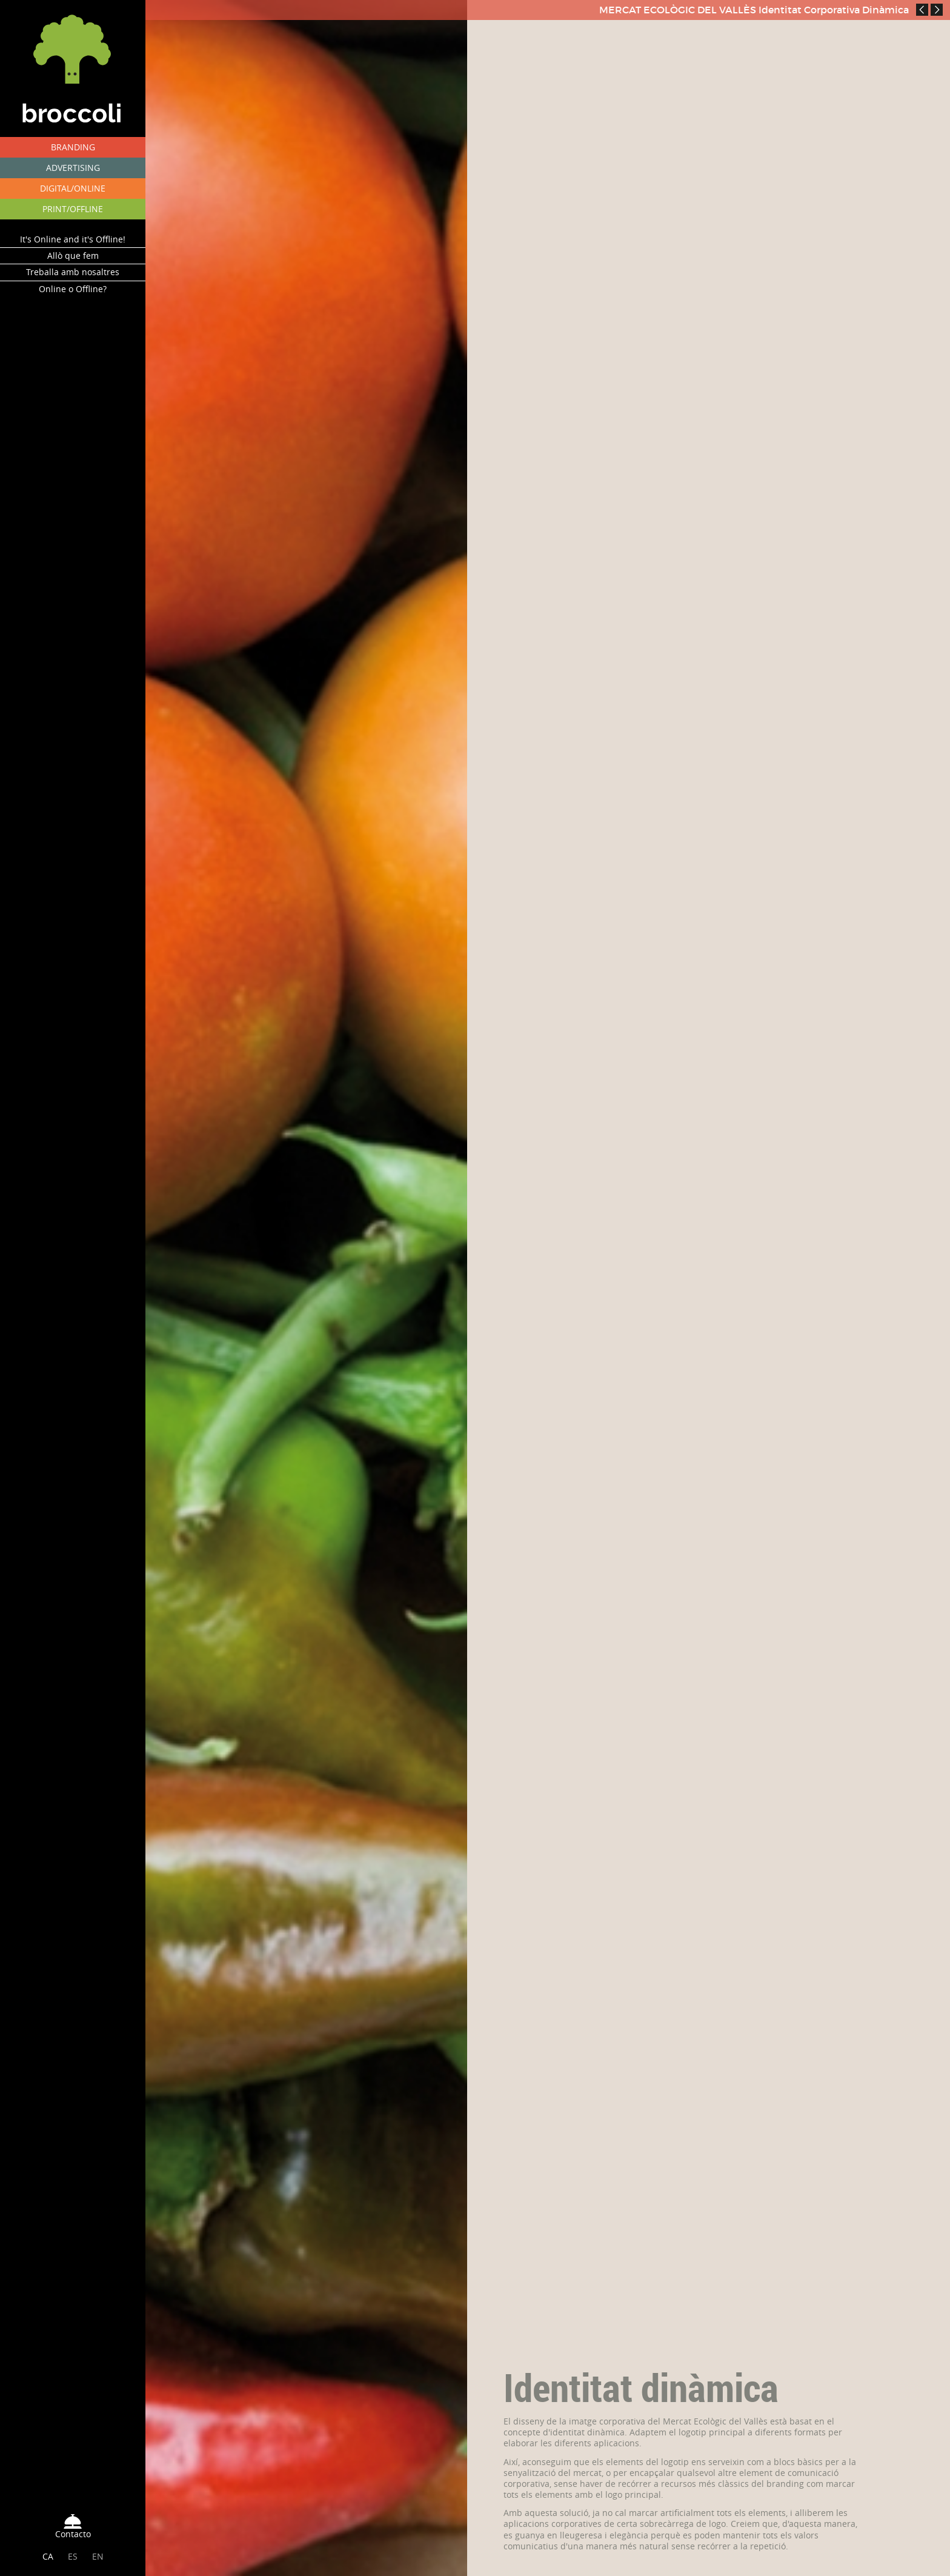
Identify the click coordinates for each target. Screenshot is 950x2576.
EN (98, 2556)
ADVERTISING (73, 167)
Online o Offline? (73, 289)
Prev (922, 10)
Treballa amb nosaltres (72, 272)
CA (47, 2556)
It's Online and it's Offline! (72, 239)
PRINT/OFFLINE (72, 209)
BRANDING (73, 147)
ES (73, 2556)
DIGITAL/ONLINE (72, 188)
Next (937, 10)
